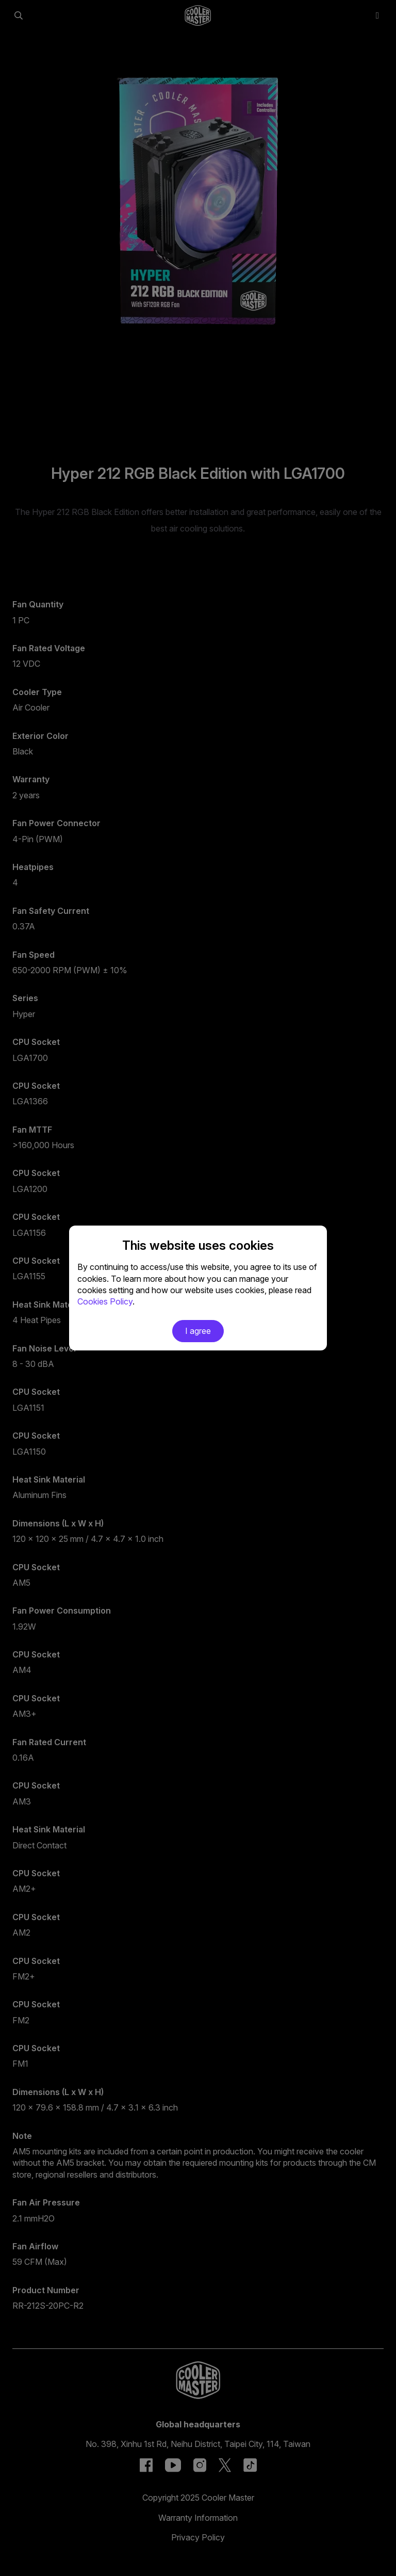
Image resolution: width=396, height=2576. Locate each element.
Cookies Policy (105, 1301)
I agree (198, 1331)
